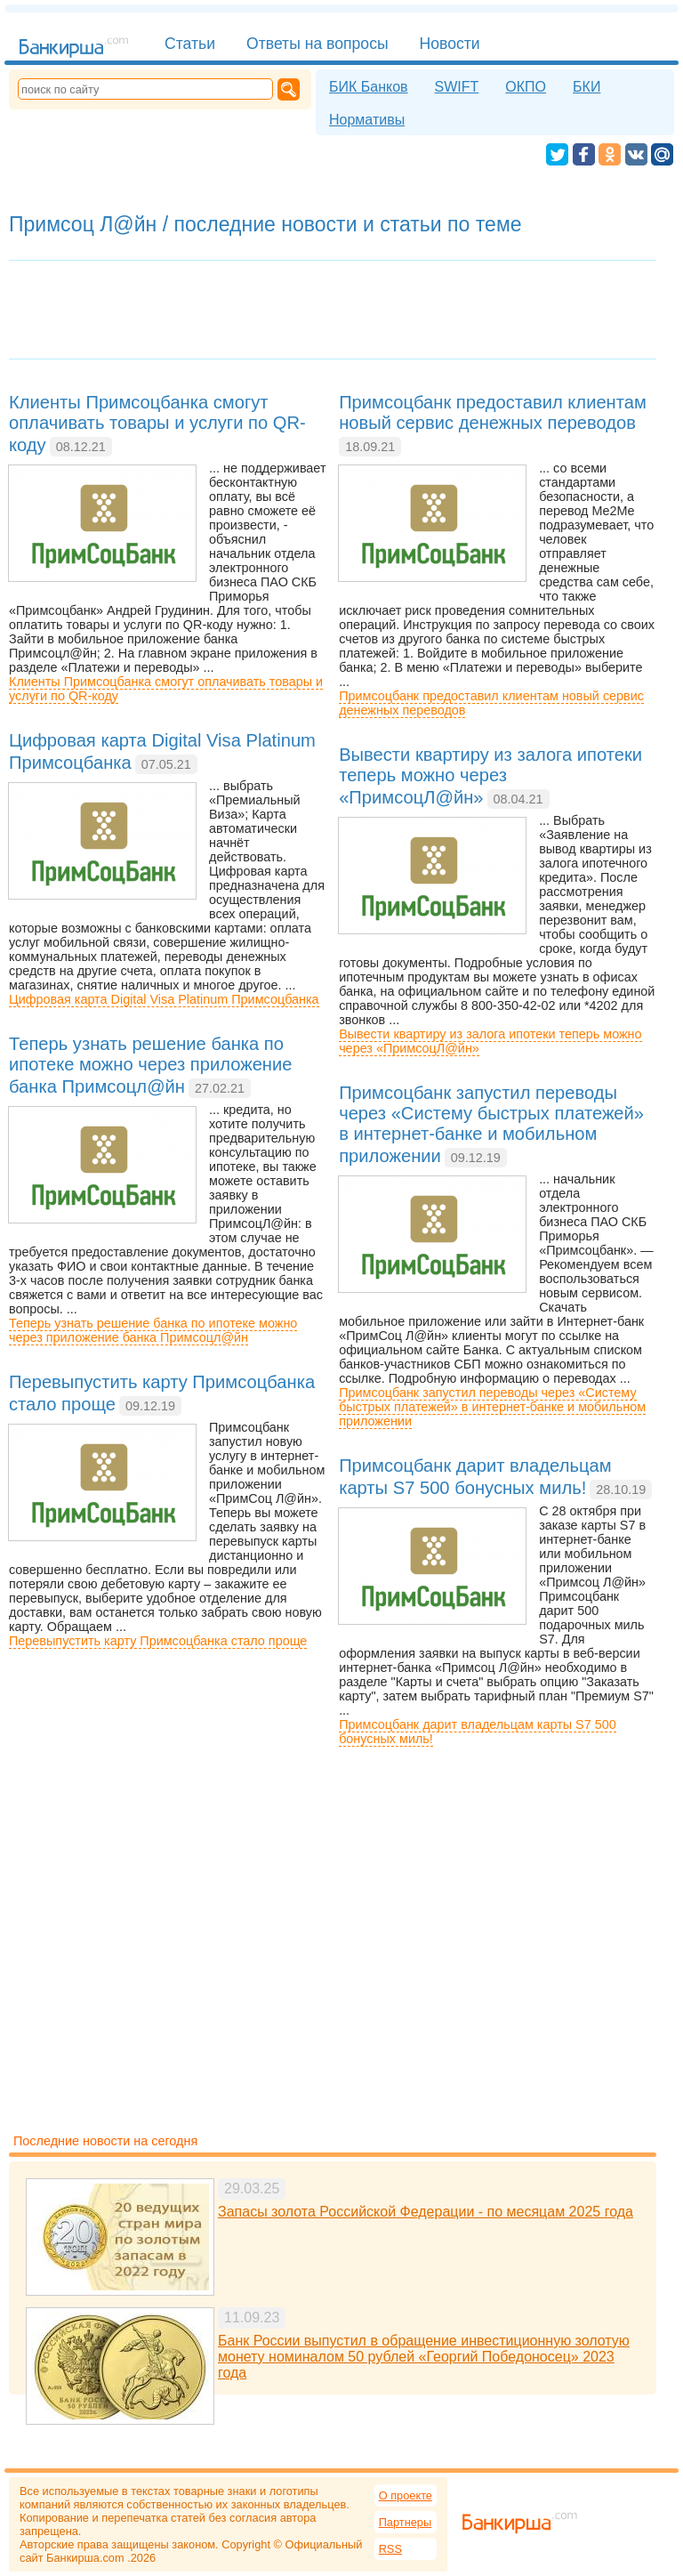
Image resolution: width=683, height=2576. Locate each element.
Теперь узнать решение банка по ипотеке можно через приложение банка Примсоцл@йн (153, 1330)
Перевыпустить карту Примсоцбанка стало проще (158, 1641)
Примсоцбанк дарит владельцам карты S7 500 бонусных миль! (477, 1731)
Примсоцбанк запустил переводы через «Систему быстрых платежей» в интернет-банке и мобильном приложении (492, 1406)
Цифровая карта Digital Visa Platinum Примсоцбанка (164, 999)
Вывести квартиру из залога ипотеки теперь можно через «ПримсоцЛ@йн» (490, 1041)
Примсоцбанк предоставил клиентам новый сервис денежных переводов (491, 703)
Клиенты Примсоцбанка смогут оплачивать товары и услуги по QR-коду (166, 688)
